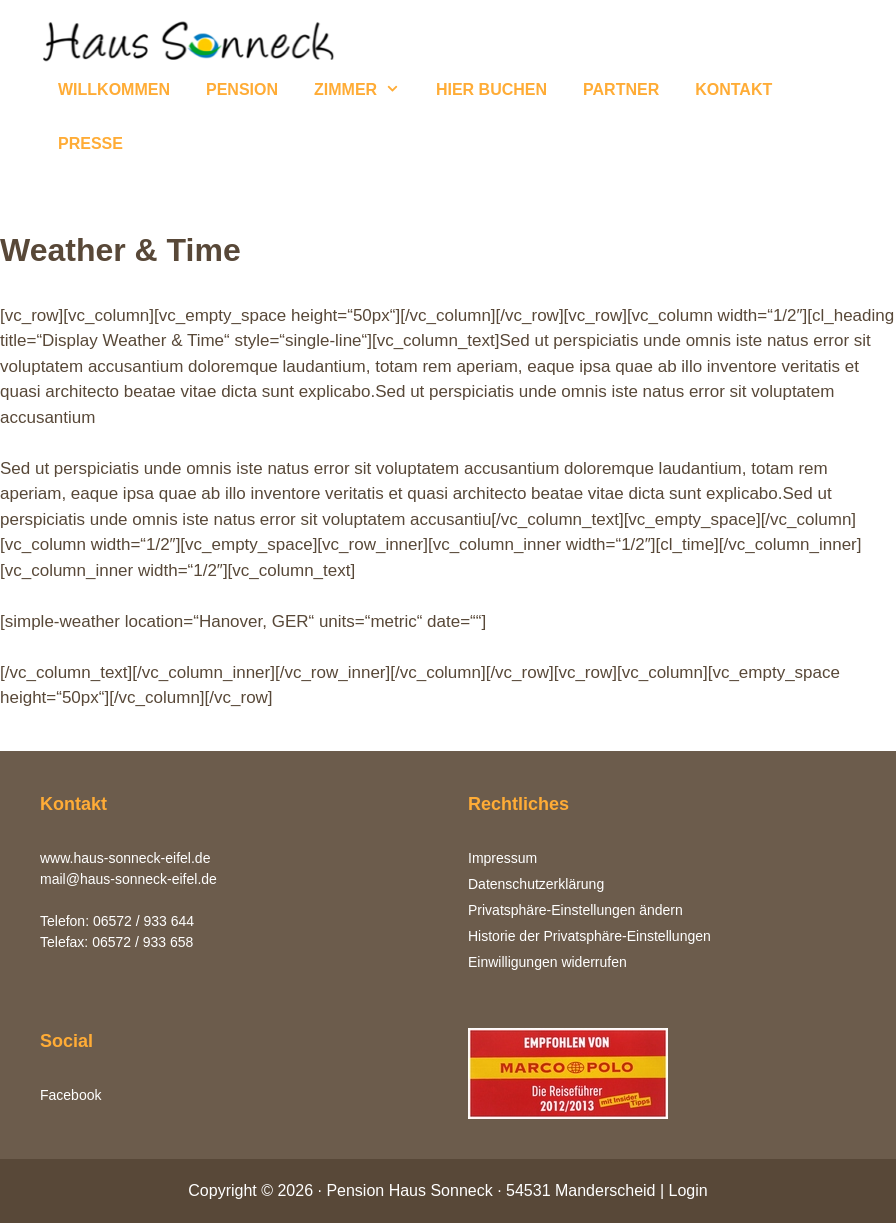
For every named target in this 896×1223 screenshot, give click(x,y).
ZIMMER (366, 90)
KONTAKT (733, 89)
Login (688, 1190)
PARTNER (621, 89)
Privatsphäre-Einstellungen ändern (575, 910)
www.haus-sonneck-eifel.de (125, 858)
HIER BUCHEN (491, 89)
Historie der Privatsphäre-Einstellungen (589, 936)
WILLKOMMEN (114, 89)
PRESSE (90, 143)
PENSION (242, 89)
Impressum (502, 858)
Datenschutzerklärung (536, 884)
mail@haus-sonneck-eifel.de (128, 879)
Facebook (70, 1095)
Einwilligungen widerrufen (547, 962)
